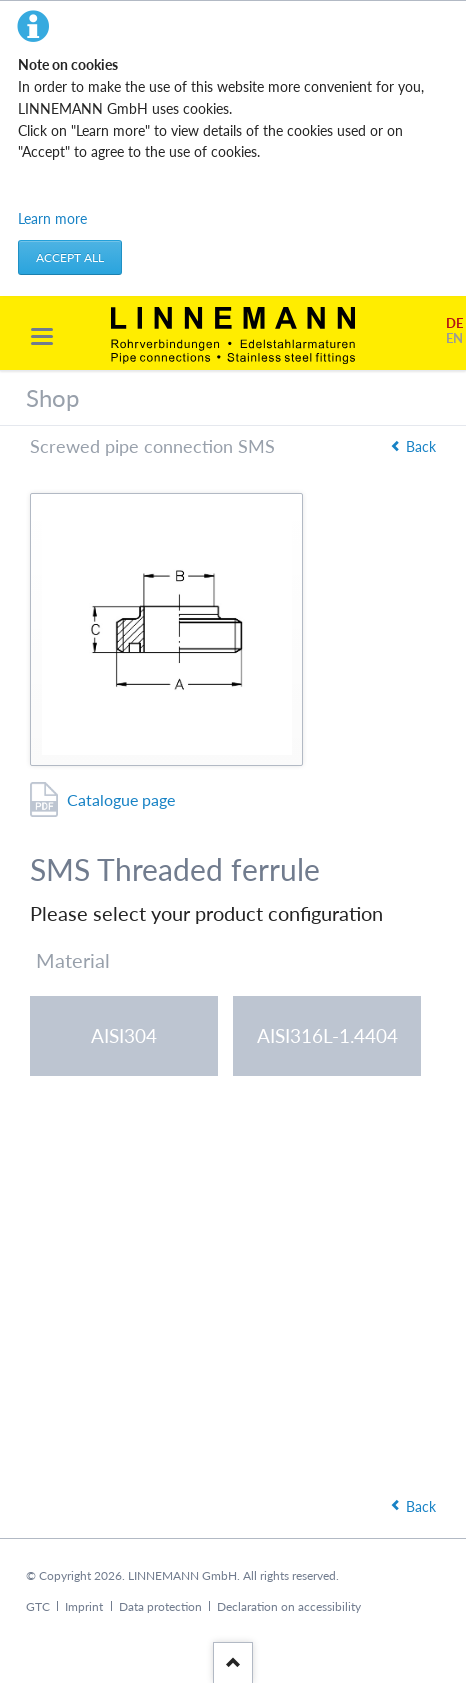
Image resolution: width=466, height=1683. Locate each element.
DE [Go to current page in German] (454, 323)
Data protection (160, 1606)
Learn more (52, 218)
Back (421, 446)
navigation (42, 336)
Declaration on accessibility (289, 1606)
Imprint (84, 1606)
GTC (38, 1606)
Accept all (70, 257)
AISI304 (124, 1035)
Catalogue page (121, 799)
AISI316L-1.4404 (327, 1035)
